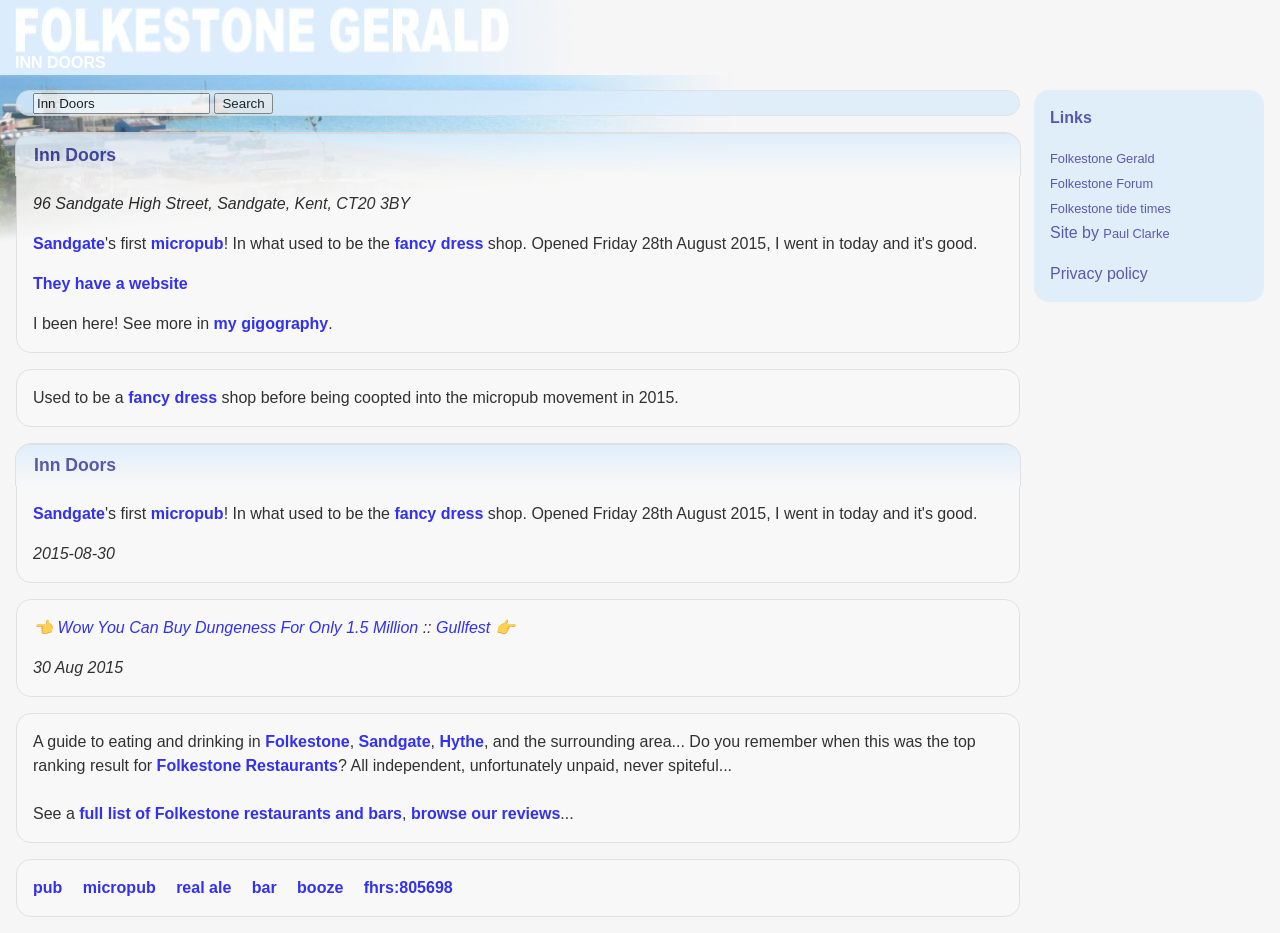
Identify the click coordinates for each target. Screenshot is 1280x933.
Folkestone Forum (1101, 183)
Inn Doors (75, 465)
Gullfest (463, 627)
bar (264, 887)
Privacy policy (1099, 273)
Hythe (461, 741)
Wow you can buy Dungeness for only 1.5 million (237, 627)
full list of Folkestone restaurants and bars (240, 813)
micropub (187, 243)
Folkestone (307, 741)
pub (47, 887)
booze (320, 887)
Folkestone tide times (1110, 208)
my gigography (271, 323)
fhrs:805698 (408, 887)
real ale (203, 887)
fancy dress (438, 243)
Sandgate (69, 243)
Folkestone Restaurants (247, 765)
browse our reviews (485, 813)
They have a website (110, 283)
